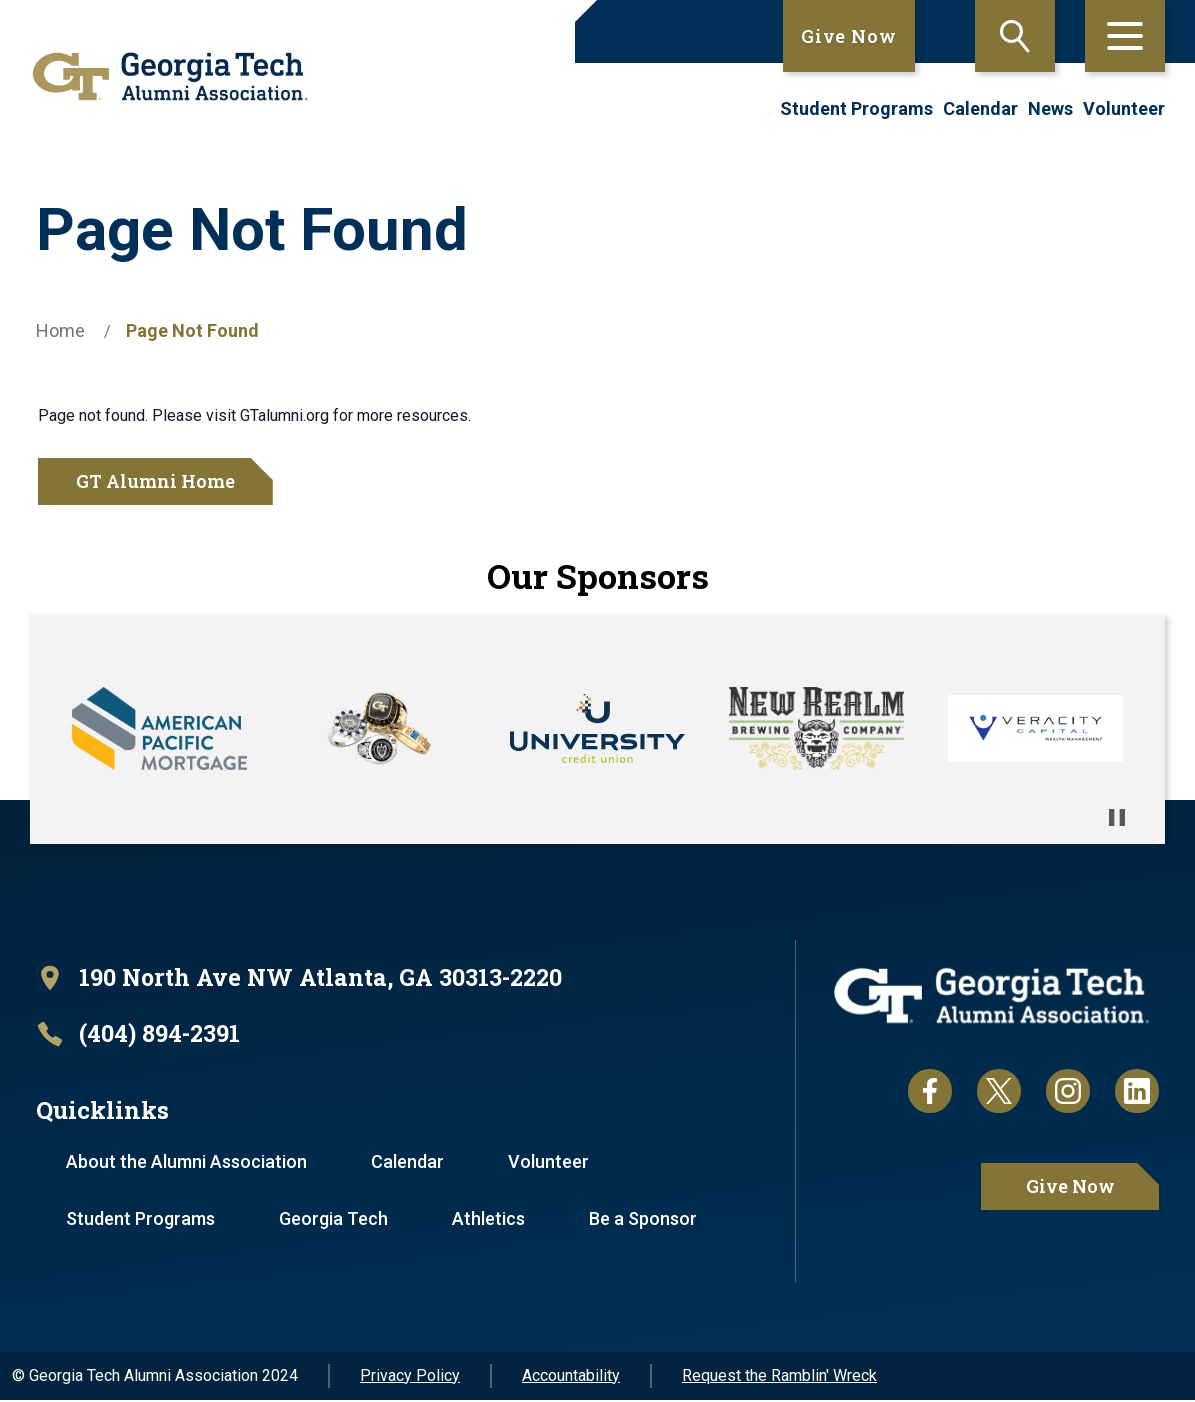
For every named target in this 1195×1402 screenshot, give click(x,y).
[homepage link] (163, 76)
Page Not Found (192, 330)
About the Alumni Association (187, 1163)
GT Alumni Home (155, 481)
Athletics (491, 1220)
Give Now (849, 36)
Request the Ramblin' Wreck (779, 1377)
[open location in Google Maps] (307, 978)
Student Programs (856, 108)
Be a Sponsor (647, 1220)
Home (60, 330)
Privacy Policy (410, 1377)
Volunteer (1124, 108)
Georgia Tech (335, 1220)
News (1050, 108)
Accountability (571, 1377)
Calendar (980, 108)
